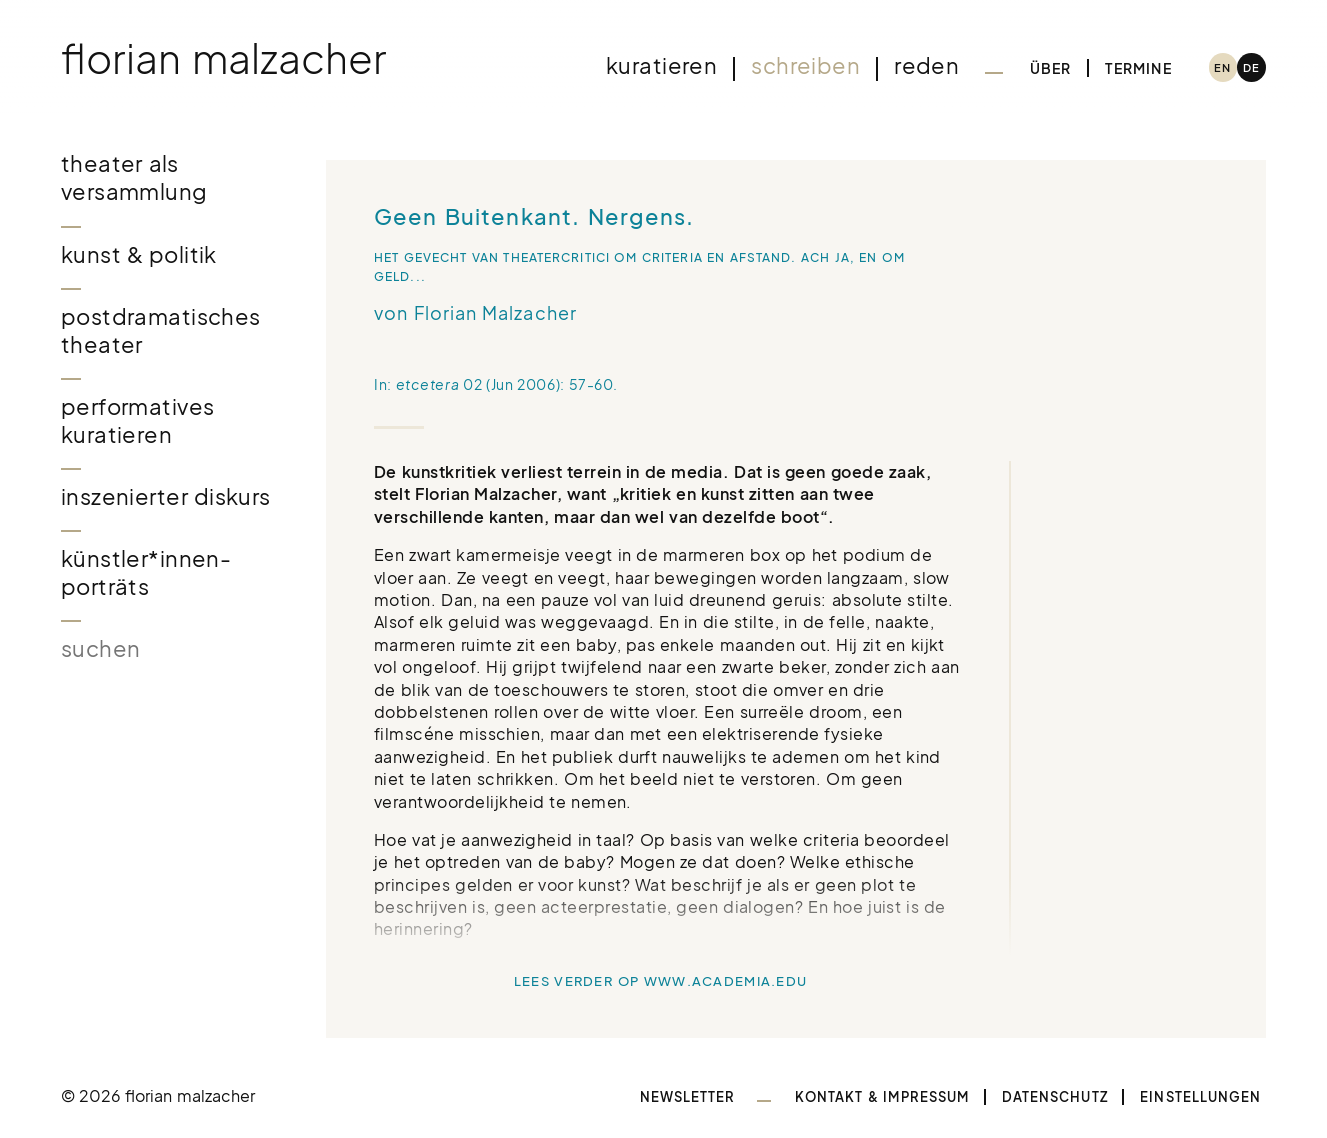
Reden (926, 65)
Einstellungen (1200, 1097)
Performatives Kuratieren (138, 420)
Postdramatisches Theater (161, 330)
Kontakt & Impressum (882, 1097)
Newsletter (688, 1097)
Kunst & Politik (139, 254)
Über (1051, 68)
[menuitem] (1223, 67)
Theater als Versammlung (134, 177)
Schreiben (805, 65)
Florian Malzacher (224, 57)
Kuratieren (661, 65)
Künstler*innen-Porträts (146, 572)
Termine (1138, 68)
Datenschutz (1055, 1097)
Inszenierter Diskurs (166, 496)
